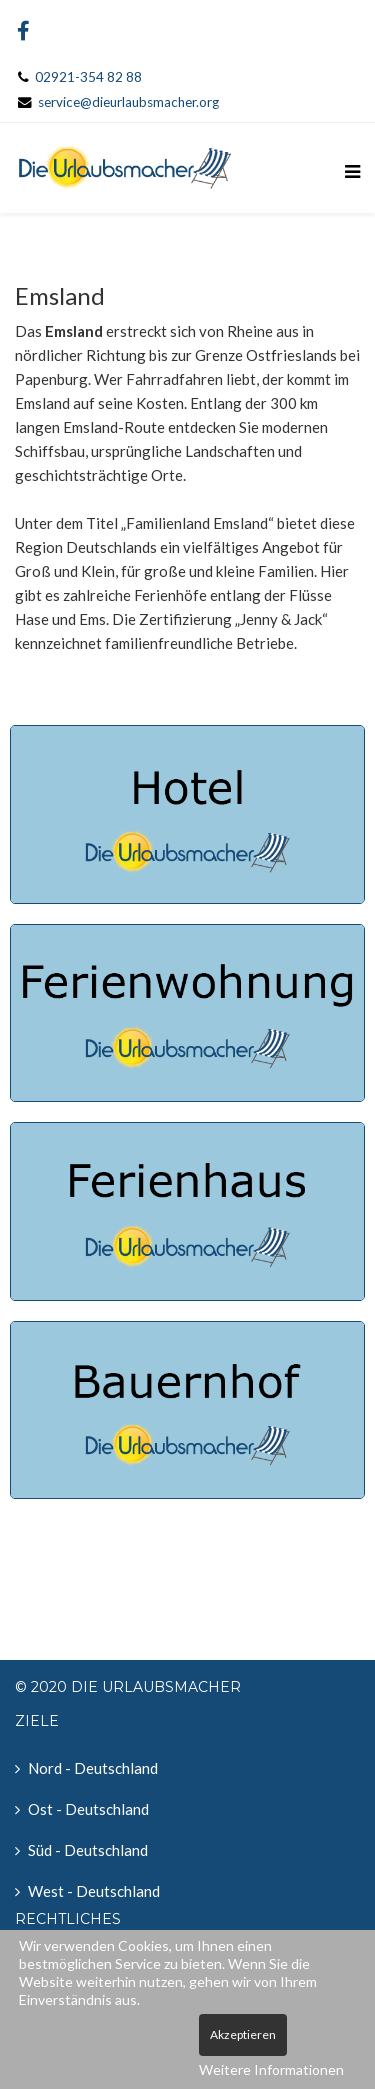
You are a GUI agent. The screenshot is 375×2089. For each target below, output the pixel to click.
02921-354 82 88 (88, 77)
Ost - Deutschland (88, 1809)
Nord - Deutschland (93, 1768)
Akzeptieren (243, 2034)
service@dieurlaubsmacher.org (128, 102)
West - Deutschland (94, 1891)
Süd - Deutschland (88, 1850)
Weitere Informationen (271, 2069)
